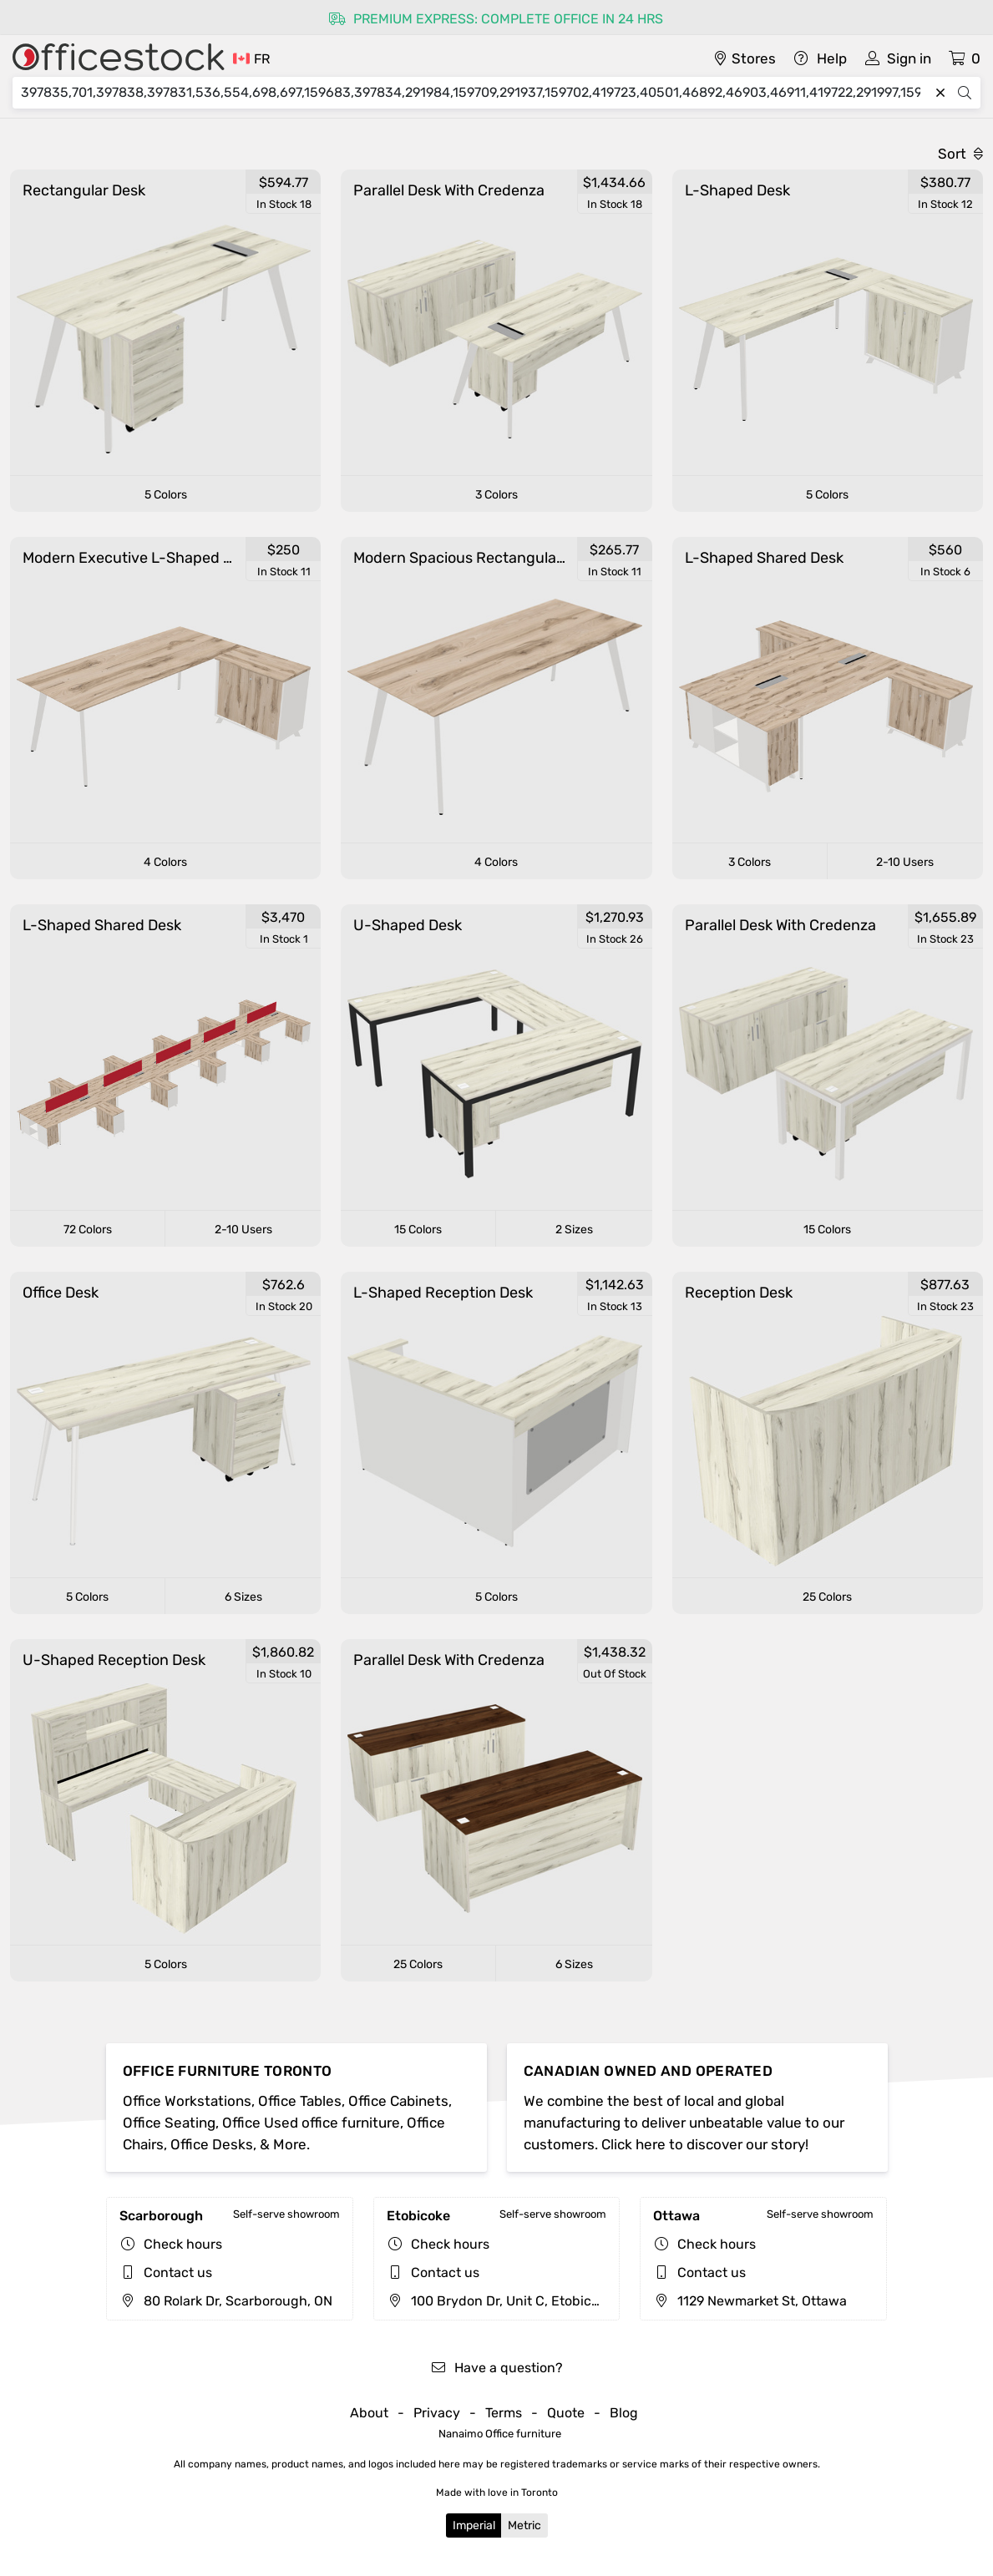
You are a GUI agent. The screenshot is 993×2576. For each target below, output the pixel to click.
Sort (960, 153)
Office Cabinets (398, 2101)
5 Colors (165, 495)
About (369, 2413)
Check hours (183, 2244)
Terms (503, 2413)
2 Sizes (574, 1229)
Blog (624, 2413)
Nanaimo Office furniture (499, 2433)
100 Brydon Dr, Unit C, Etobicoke (500, 2301)
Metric (524, 2525)
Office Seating (169, 2122)
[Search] (475, 93)
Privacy (436, 2413)
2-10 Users (905, 862)
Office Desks (211, 2144)
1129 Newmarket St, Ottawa (750, 2301)
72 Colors (87, 1229)
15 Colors (418, 1229)
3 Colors (496, 495)
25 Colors (827, 1597)
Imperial (474, 2525)
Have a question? (496, 2368)
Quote (566, 2413)
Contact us (178, 2272)
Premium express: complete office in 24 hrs (496, 19)
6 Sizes (243, 1597)
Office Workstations (187, 2101)
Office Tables (300, 2101)
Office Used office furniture (311, 2122)
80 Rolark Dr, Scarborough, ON (225, 2301)
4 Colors (165, 862)
